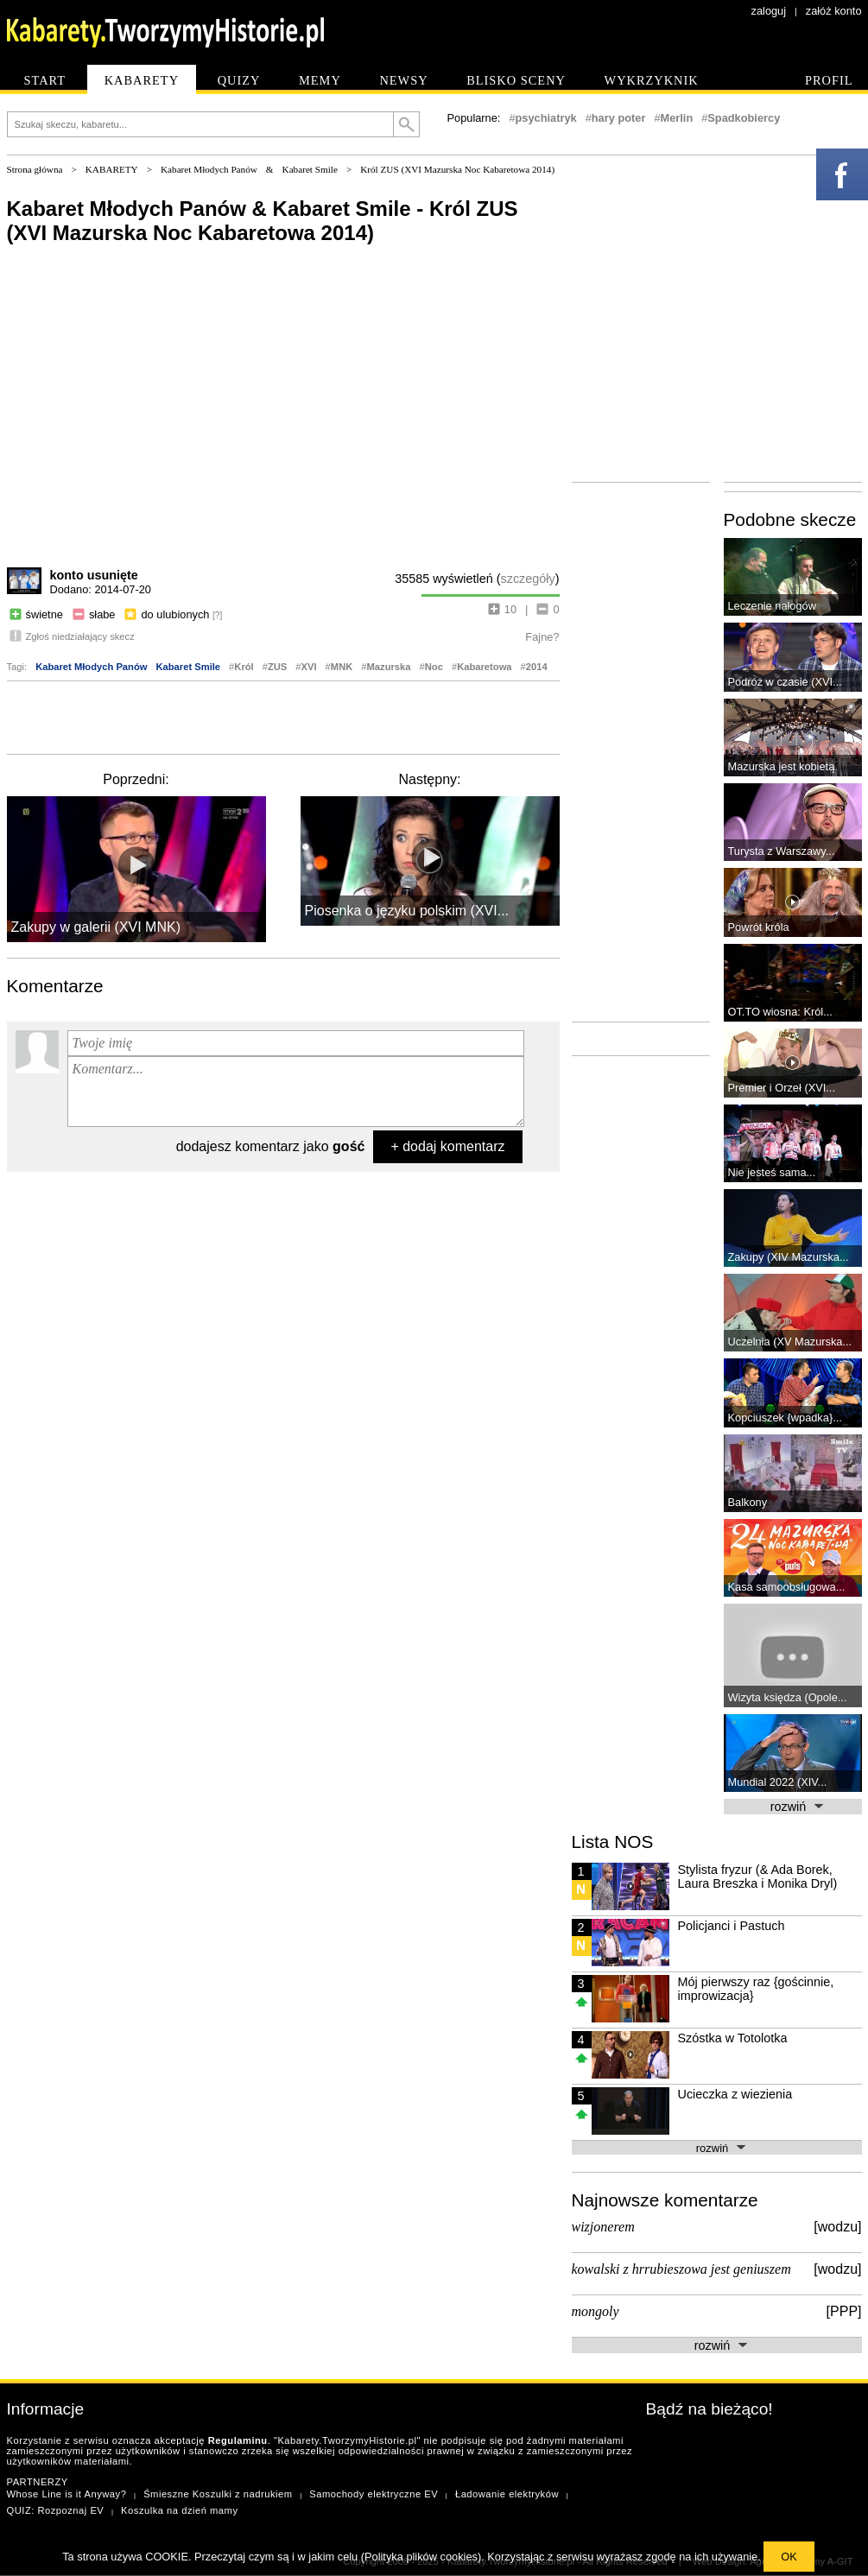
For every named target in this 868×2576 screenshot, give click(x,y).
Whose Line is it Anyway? (67, 2494)
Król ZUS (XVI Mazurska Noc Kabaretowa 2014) (457, 169)
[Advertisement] (283, 716)
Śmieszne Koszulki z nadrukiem (217, 2494)
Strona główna (35, 169)
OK (789, 2556)
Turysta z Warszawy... (781, 851)
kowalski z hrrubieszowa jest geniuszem (681, 2269)
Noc (434, 666)
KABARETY (112, 169)
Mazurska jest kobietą (781, 766)
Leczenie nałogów (772, 605)
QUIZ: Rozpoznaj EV (56, 2510)
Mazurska (389, 666)
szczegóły (528, 578)
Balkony (748, 1502)
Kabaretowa (484, 666)
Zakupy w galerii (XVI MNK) (96, 927)
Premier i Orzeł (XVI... (781, 1087)
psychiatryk (546, 117)
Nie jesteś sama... (772, 1172)
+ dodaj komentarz (447, 1146)
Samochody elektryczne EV (373, 2494)
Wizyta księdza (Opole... (787, 1697)
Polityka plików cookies (421, 2556)
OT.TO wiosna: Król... (780, 1011)
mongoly (595, 2311)
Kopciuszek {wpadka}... (785, 1417)
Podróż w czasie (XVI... (785, 681)
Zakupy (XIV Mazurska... (788, 1256)
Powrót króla (758, 927)
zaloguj (769, 10)
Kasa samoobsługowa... (787, 1586)
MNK (341, 666)
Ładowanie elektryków (507, 2494)
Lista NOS (613, 1841)
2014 (537, 666)
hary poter (619, 117)
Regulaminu (238, 2440)
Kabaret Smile (310, 169)
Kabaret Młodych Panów (209, 169)
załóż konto (834, 10)
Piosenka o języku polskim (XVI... (407, 910)
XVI (309, 666)
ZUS (277, 666)
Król (243, 666)
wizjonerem (603, 2226)
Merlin (677, 117)
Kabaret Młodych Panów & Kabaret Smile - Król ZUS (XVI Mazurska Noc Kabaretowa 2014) (262, 220)
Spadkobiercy (743, 117)
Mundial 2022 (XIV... (777, 1781)
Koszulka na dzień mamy (179, 2510)
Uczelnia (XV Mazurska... (790, 1341)
